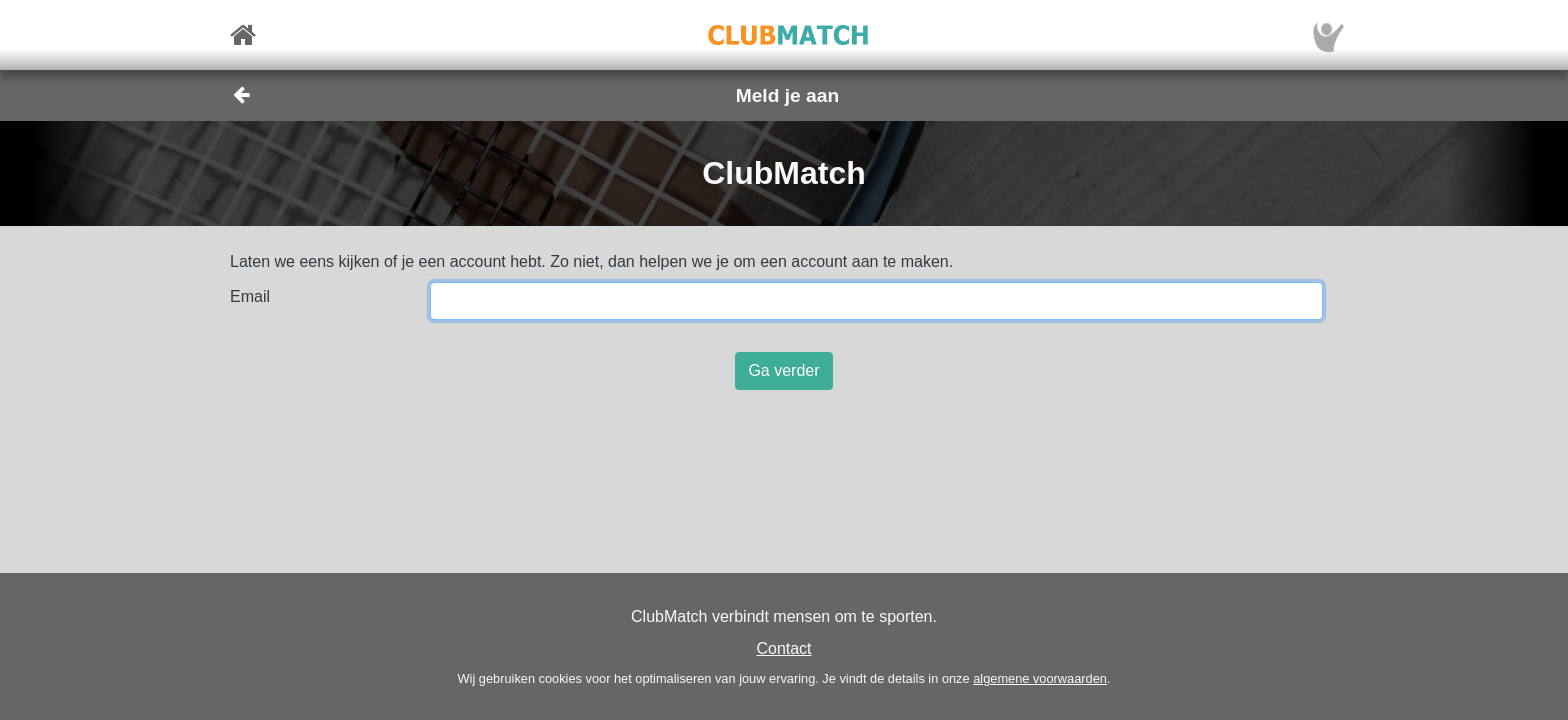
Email (250, 296)
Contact (783, 648)
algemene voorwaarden (1040, 678)
